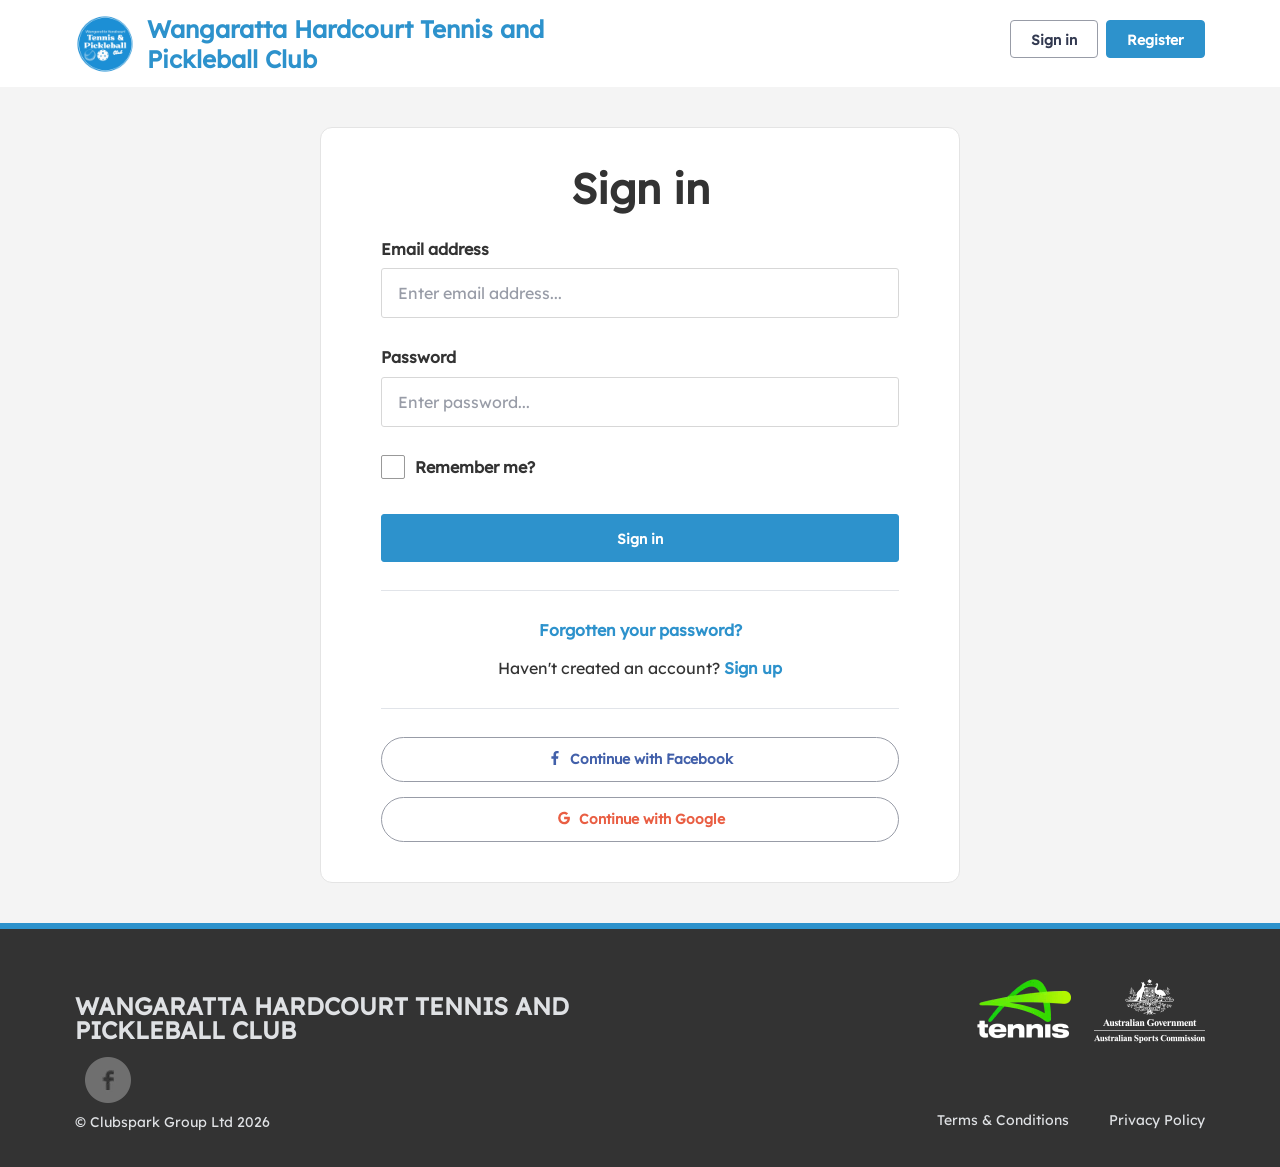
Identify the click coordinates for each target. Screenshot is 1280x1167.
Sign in (1054, 40)
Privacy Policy (1157, 1120)
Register (1155, 40)
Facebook (108, 1080)
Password (418, 357)
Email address (435, 249)
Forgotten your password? (640, 630)
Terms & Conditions (1003, 1120)
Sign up (753, 668)
